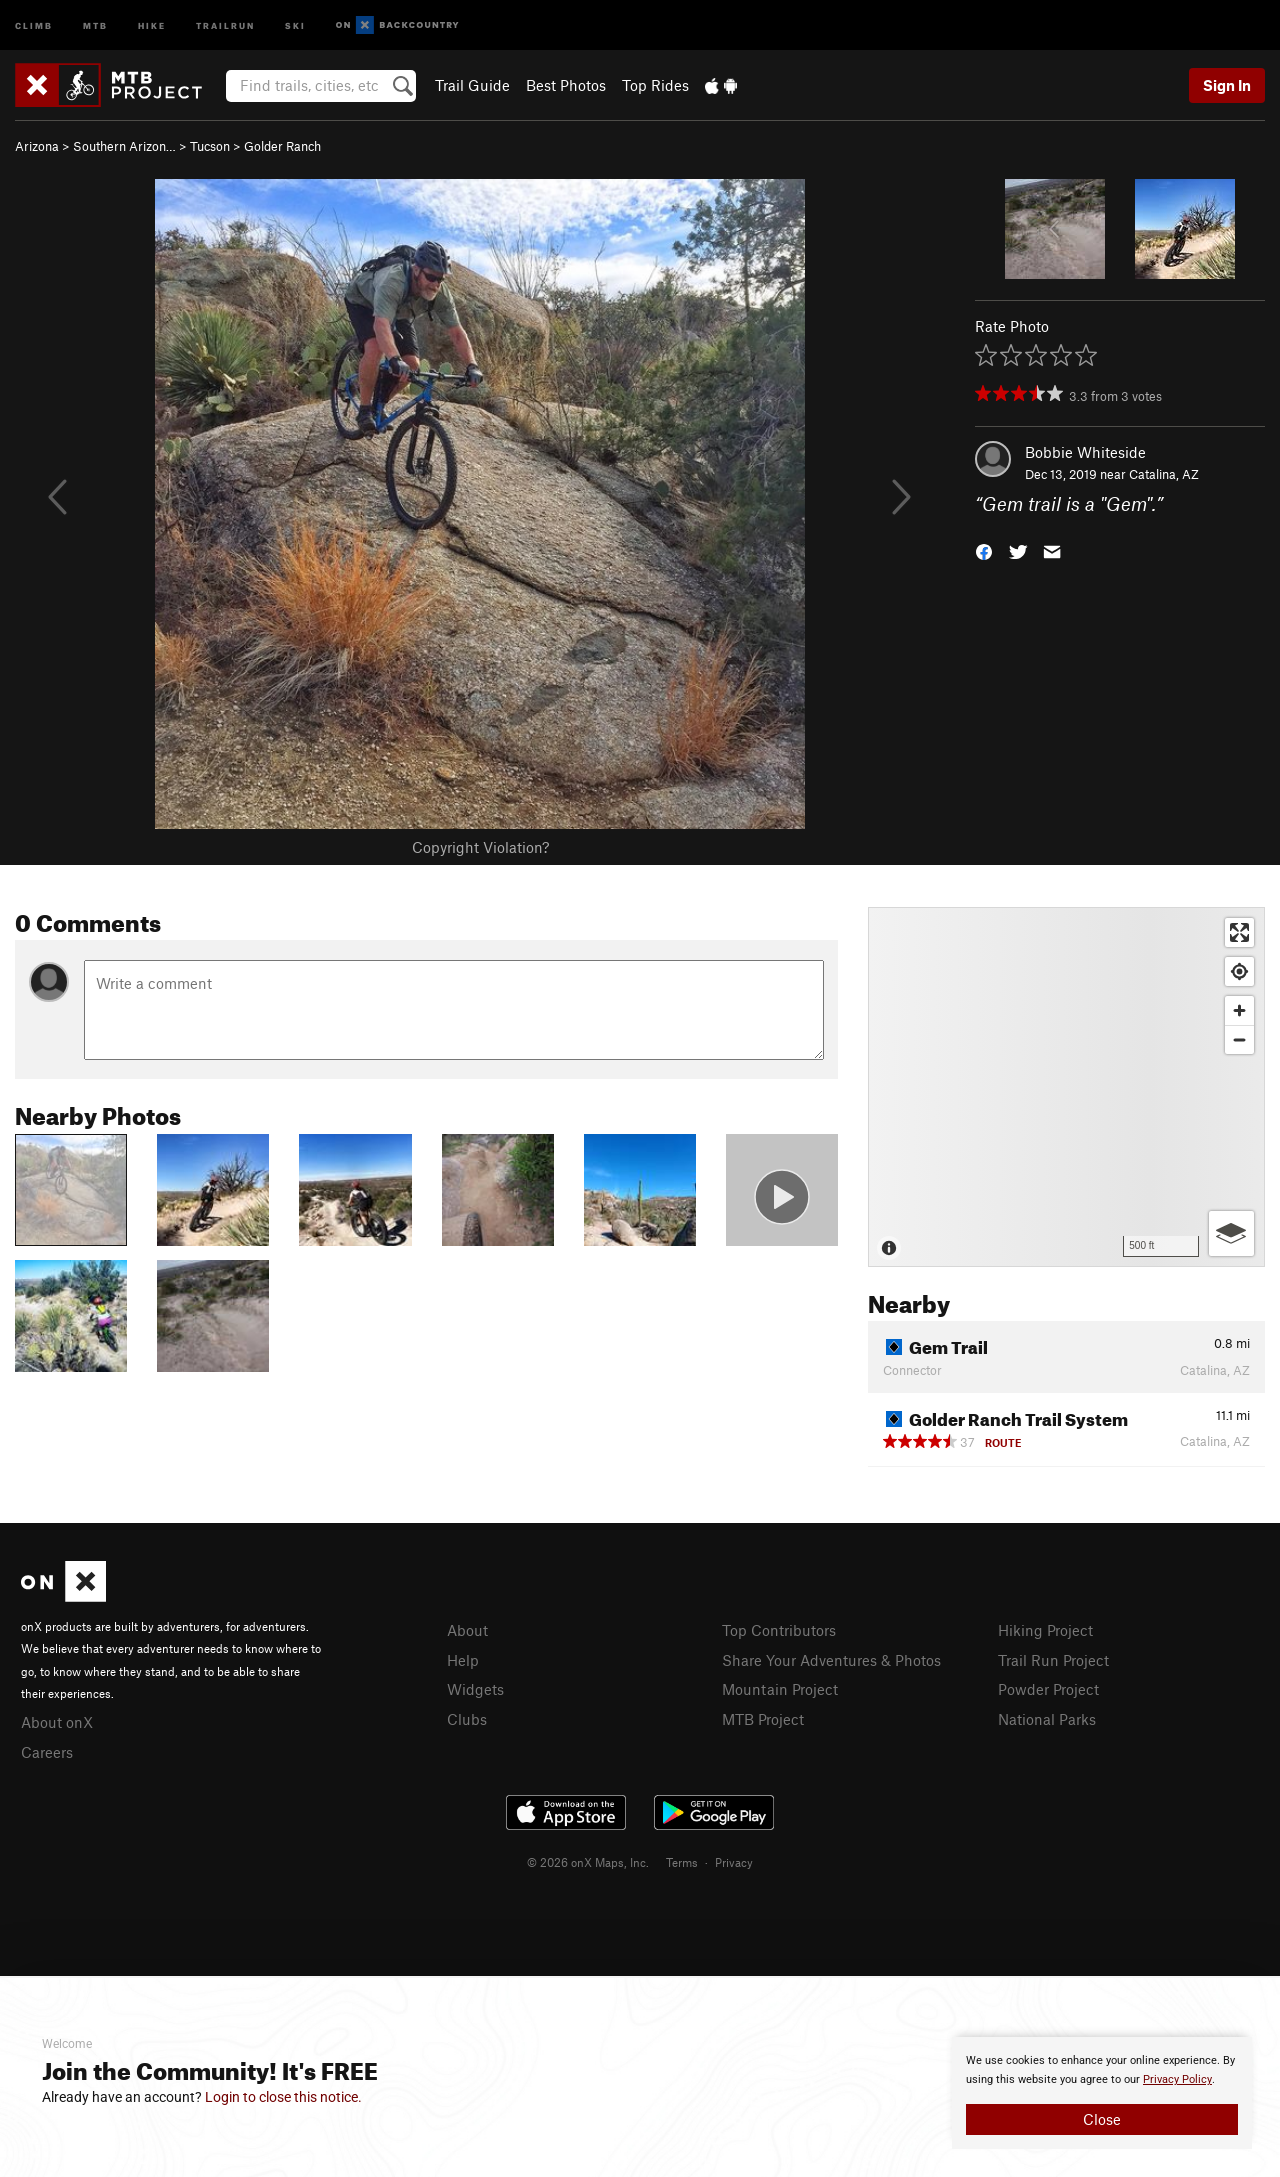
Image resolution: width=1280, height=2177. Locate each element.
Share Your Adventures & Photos (831, 1660)
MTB (95, 24)
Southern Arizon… (124, 146)
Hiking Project (1045, 1630)
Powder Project (1048, 1689)
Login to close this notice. (283, 2097)
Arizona (37, 146)
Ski (295, 24)
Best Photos (566, 85)
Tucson (210, 146)
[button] (984, 550)
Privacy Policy (1177, 2079)
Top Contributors (779, 1630)
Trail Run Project (1053, 1660)
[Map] (1066, 1087)
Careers (47, 1752)
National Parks (1047, 1719)
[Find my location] (1239, 971)
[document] (1102, 2093)
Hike (152, 24)
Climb (34, 24)
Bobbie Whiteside (1085, 452)
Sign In (1227, 85)
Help (463, 1660)
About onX (57, 1722)
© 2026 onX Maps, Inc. (588, 1862)
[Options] (1231, 1233)
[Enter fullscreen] (1239, 932)
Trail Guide (472, 85)
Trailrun (225, 24)
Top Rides (655, 85)
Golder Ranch (282, 146)
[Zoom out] (1239, 1039)
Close (1102, 2119)
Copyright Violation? (480, 847)
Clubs (467, 1719)
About (467, 1630)
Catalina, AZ (1164, 474)
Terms (682, 1862)
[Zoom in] (1239, 1010)
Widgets (475, 1689)
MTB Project (763, 1719)
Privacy (734, 1862)
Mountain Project (780, 1689)
